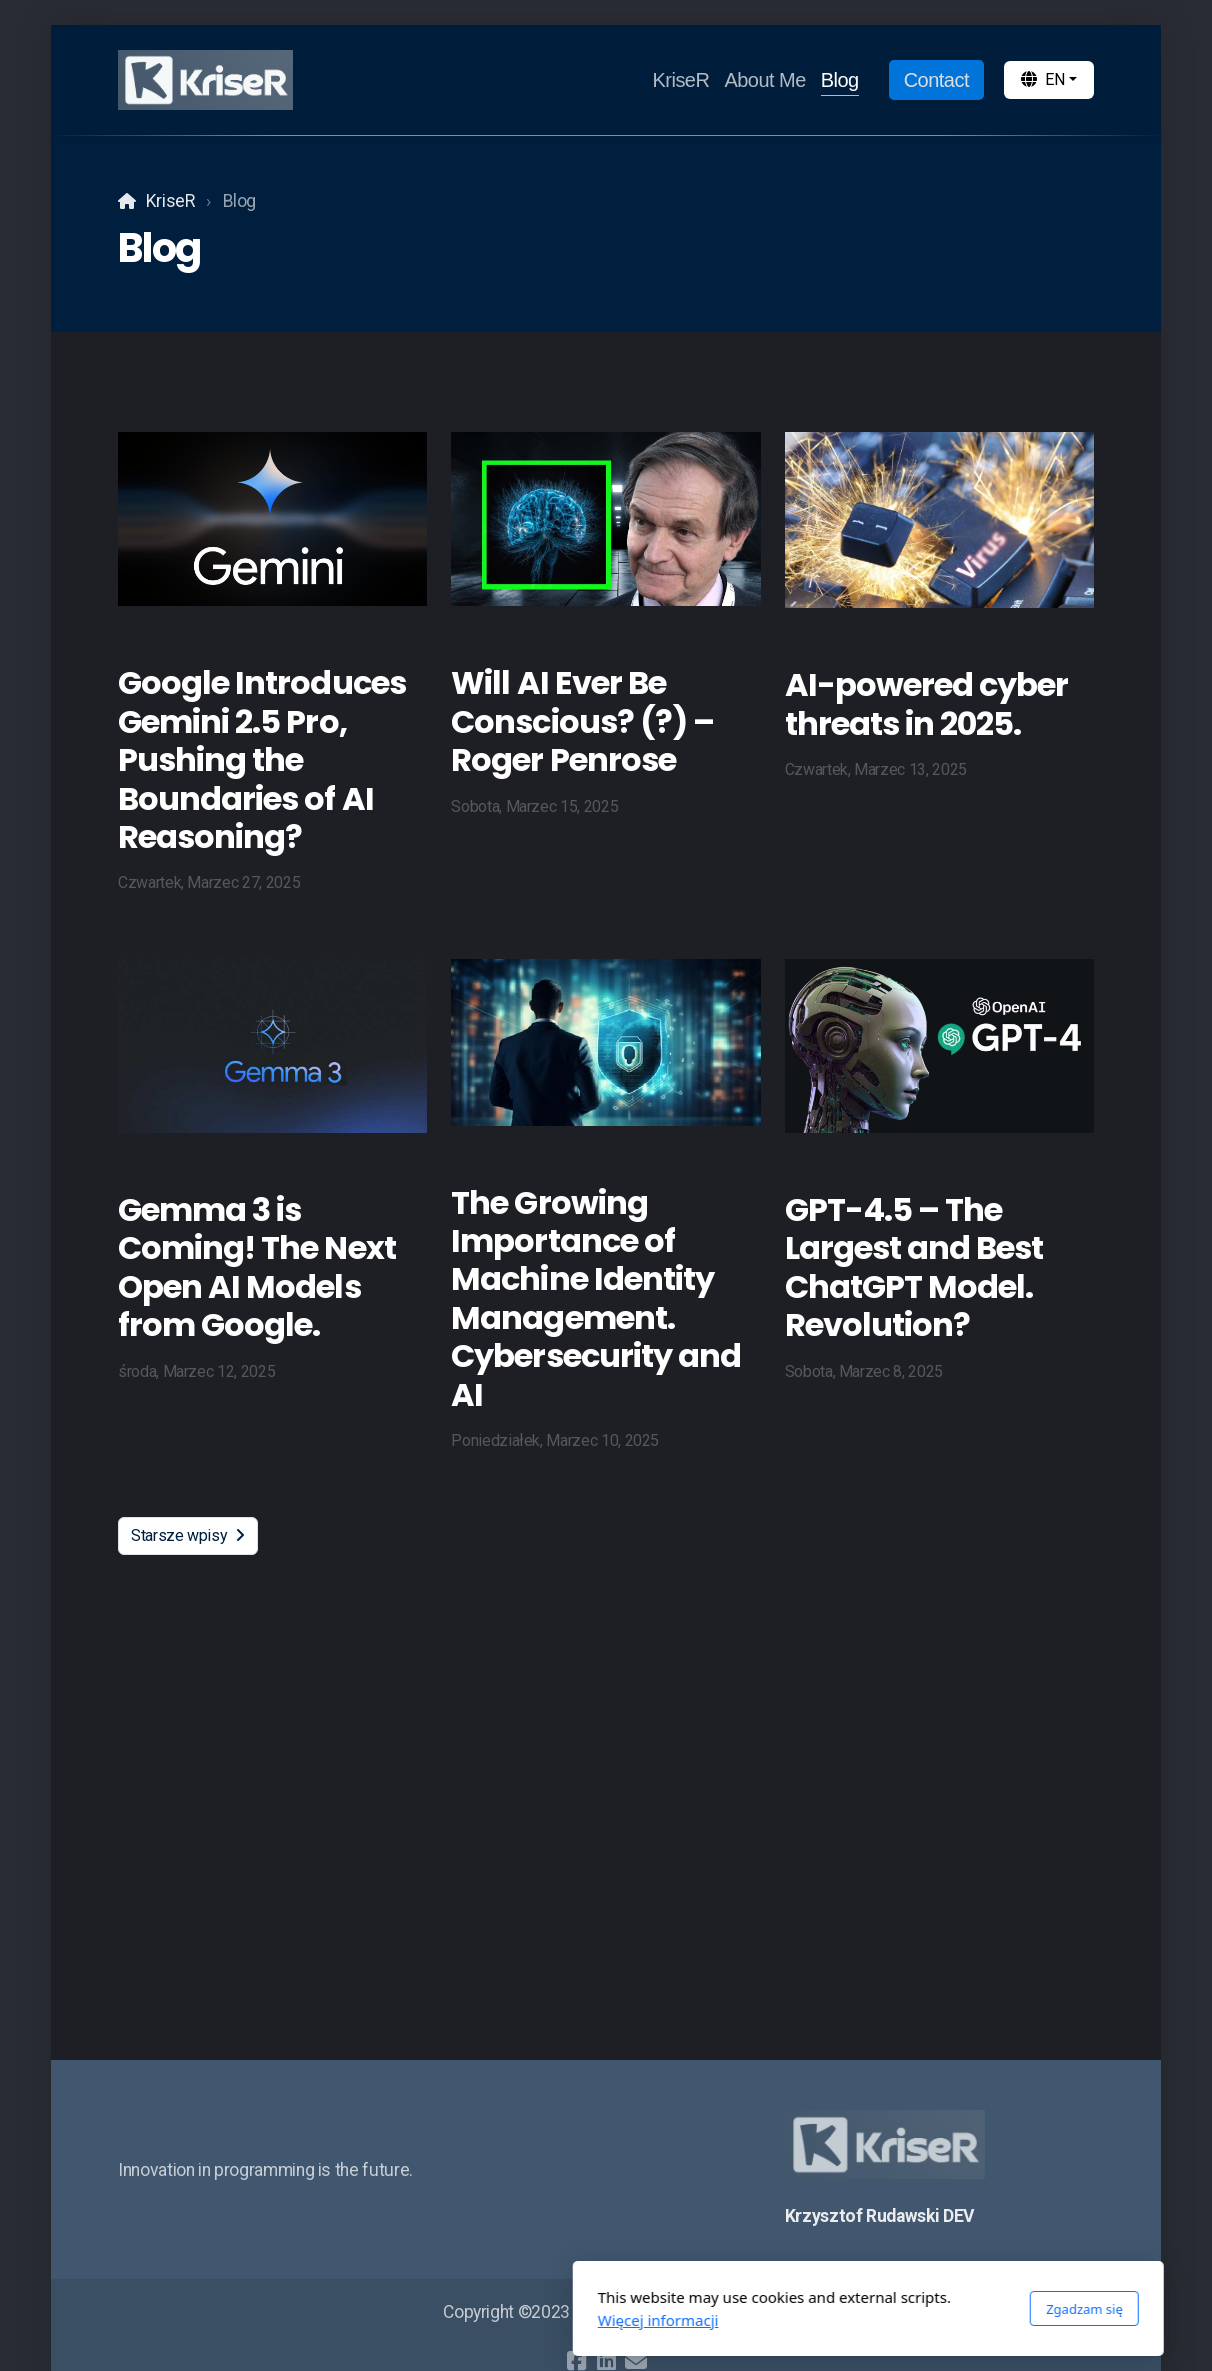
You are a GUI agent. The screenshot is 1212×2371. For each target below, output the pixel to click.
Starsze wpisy (188, 1535)
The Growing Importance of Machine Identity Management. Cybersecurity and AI (596, 1298)
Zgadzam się (822, 2309)
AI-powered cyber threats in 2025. (927, 703)
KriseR (170, 201)
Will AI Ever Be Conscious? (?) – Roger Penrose (582, 721)
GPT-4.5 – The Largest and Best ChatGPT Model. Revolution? (914, 1267)
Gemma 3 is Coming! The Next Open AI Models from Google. (257, 1267)
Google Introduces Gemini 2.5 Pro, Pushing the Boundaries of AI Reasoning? (262, 759)
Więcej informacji (396, 2320)
